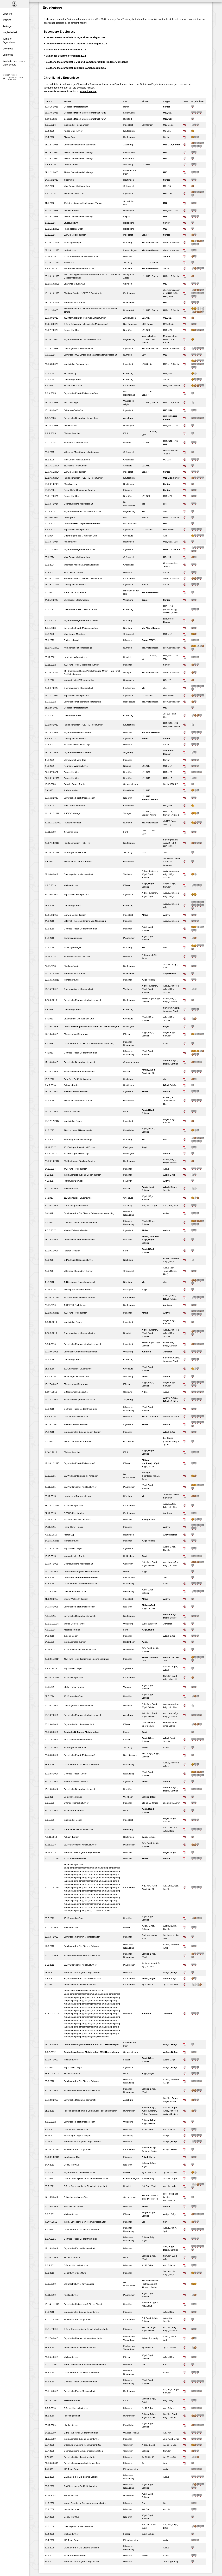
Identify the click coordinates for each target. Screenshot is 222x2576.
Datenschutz (9, 64)
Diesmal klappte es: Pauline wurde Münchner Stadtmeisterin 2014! (124, 56)
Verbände (8, 54)
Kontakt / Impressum (14, 61)
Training (7, 19)
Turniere (7, 38)
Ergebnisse (9, 42)
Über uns (8, 13)
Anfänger (8, 26)
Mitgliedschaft (10, 32)
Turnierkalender (88, 90)
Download (8, 48)
